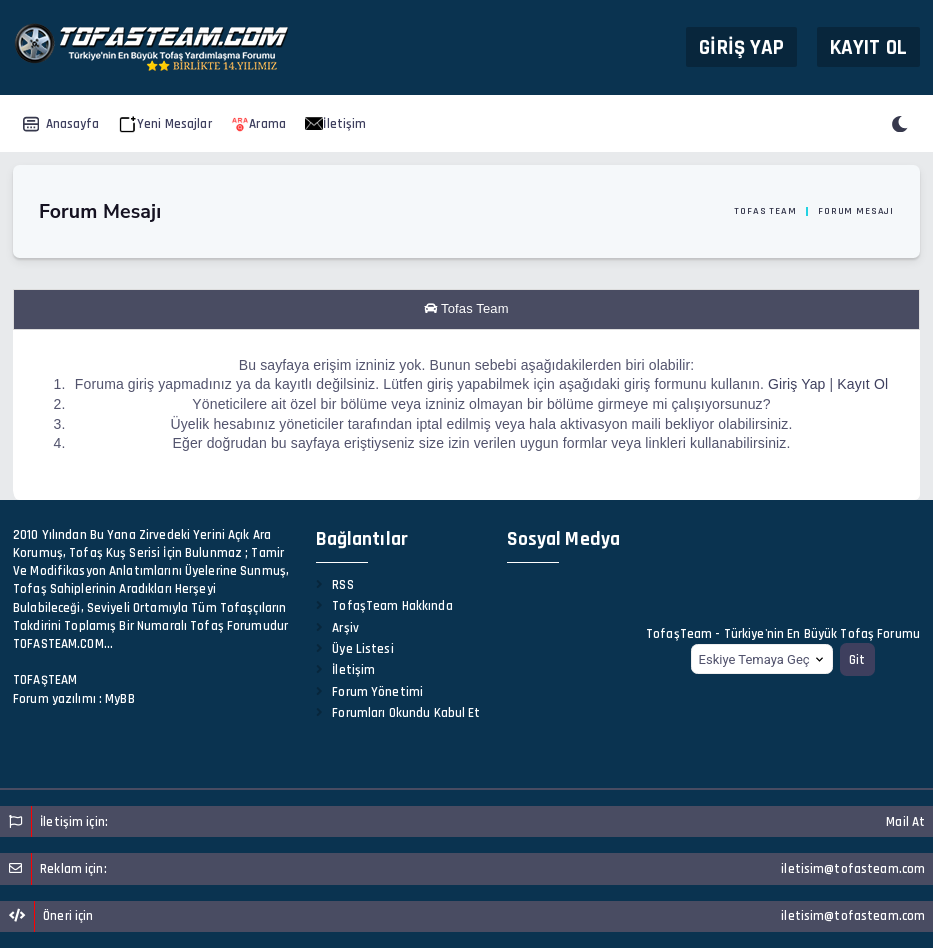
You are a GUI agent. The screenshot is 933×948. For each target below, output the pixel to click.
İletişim (335, 124)
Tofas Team (765, 211)
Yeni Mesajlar (165, 124)
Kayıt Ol (868, 46)
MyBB (120, 699)
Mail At (905, 822)
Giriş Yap (741, 46)
